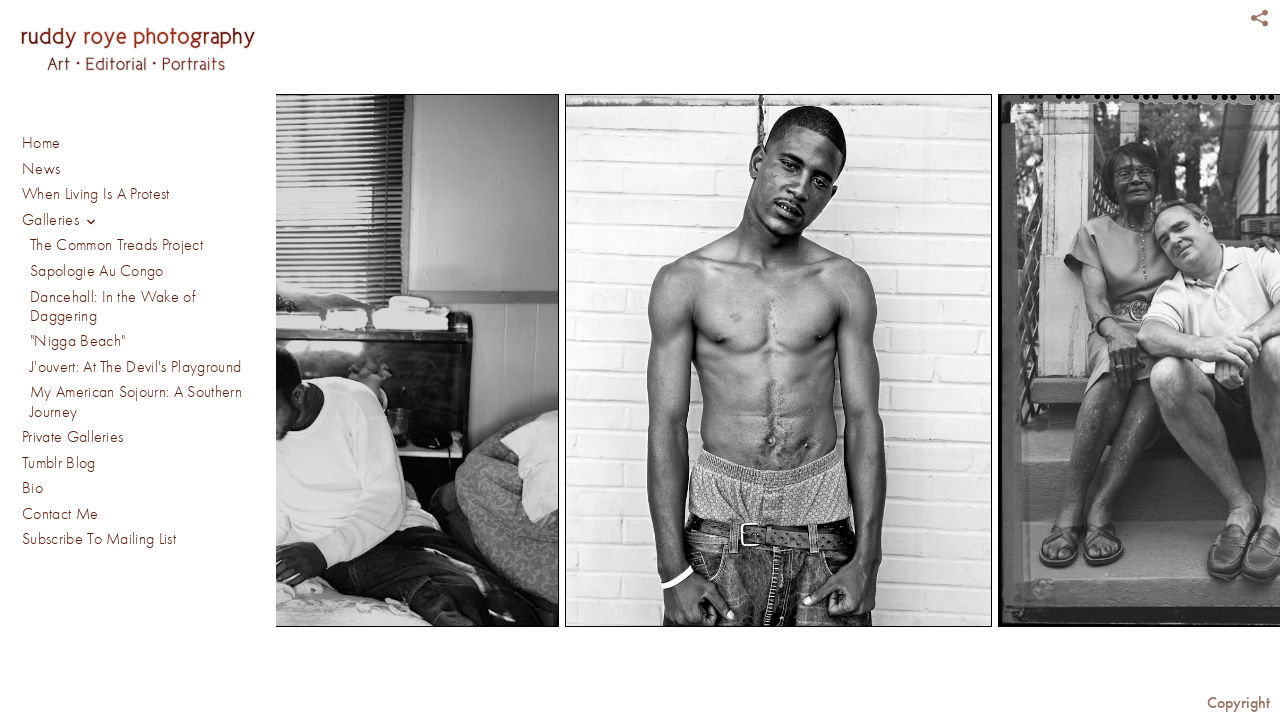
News (41, 169)
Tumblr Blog (59, 271)
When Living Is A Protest (96, 194)
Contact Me (60, 322)
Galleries (60, 220)
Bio (32, 297)
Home (41, 143)
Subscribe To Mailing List (99, 348)
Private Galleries (72, 245)
